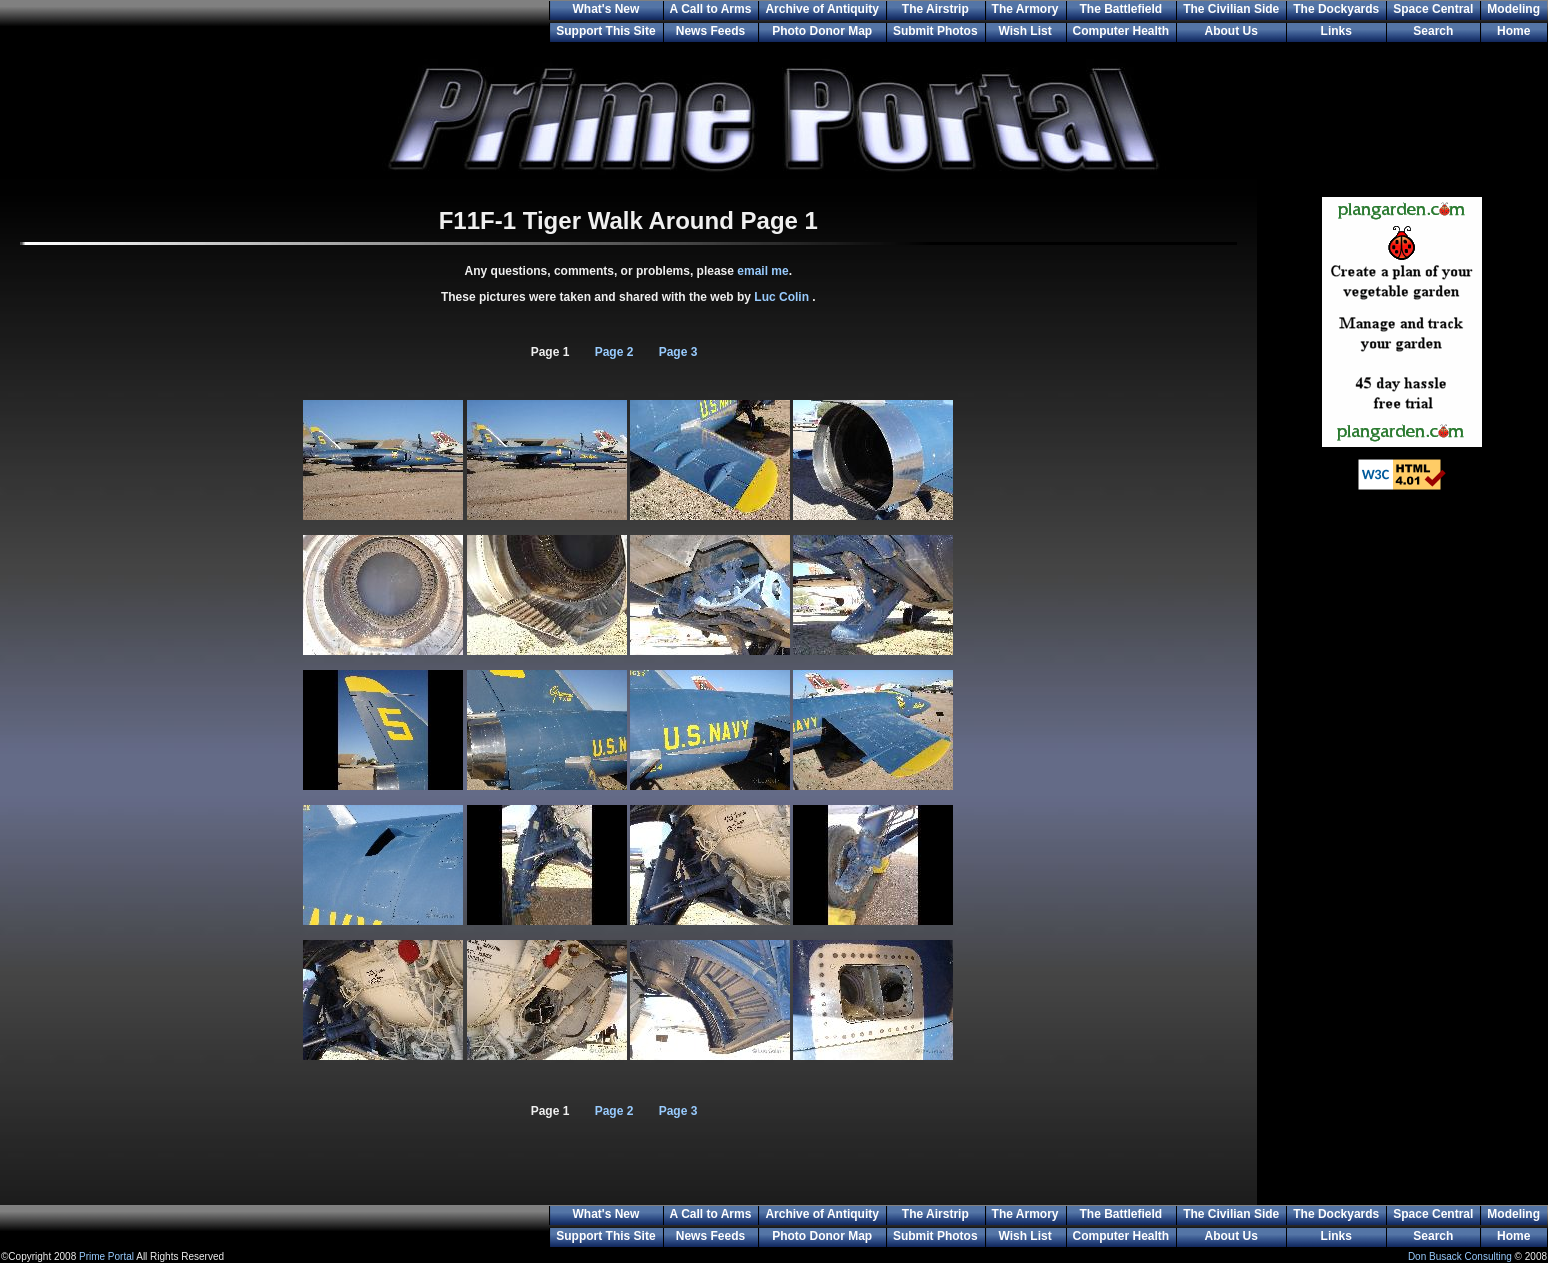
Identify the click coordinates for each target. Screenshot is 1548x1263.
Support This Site (605, 31)
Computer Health (1121, 31)
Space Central (1433, 9)
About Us (1231, 31)
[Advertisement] (1402, 830)
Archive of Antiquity (822, 9)
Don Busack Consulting (1460, 1256)
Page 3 (678, 352)
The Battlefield (1121, 9)
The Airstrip (935, 9)
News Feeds (710, 31)
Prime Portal (106, 1256)
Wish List (1024, 31)
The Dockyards (1336, 9)
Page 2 (614, 352)
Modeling (1513, 9)
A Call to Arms (711, 9)
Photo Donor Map (822, 31)
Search (1433, 31)
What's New (605, 9)
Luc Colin (783, 297)
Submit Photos (935, 31)
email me (762, 271)
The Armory (1025, 9)
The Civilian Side (1231, 9)
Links (1336, 31)
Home (1513, 31)
